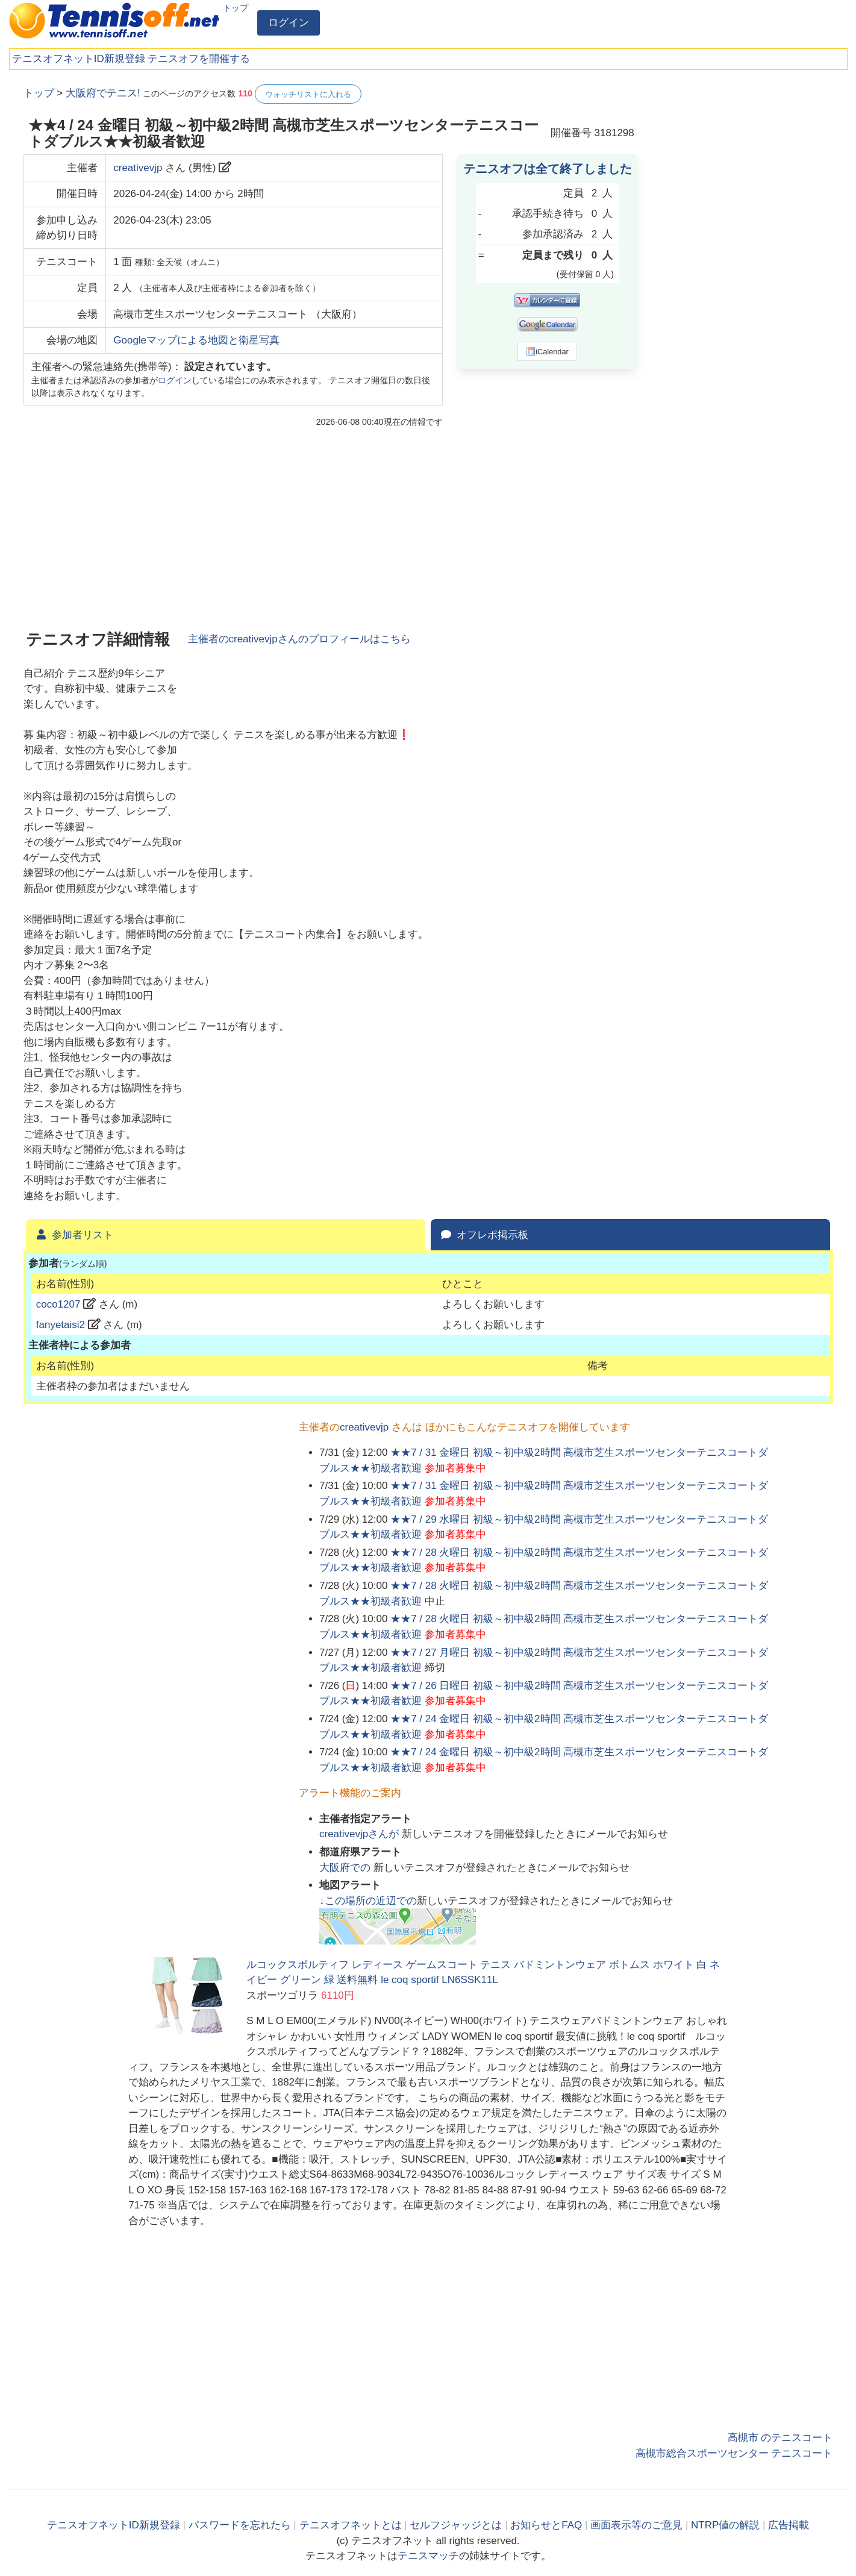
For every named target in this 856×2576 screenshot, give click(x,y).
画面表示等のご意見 (636, 2525)
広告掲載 (788, 2525)
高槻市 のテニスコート (780, 2437)
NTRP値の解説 (725, 2525)
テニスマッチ (428, 2556)
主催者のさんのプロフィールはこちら (299, 639)
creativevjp (137, 168)
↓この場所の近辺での (368, 1901)
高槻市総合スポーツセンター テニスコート (734, 2453)
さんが (360, 1834)
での (346, 1867)
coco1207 (58, 1304)
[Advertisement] (742, 265)
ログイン (288, 22)
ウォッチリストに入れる (308, 94)
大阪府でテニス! (103, 93)
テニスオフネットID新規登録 (78, 58)
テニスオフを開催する (199, 58)
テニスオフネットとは (350, 2525)
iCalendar (547, 351)
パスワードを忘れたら (240, 2525)
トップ (235, 8)
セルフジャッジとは (456, 2525)
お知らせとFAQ (546, 2525)
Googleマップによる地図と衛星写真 (196, 340)
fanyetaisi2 (60, 1324)
